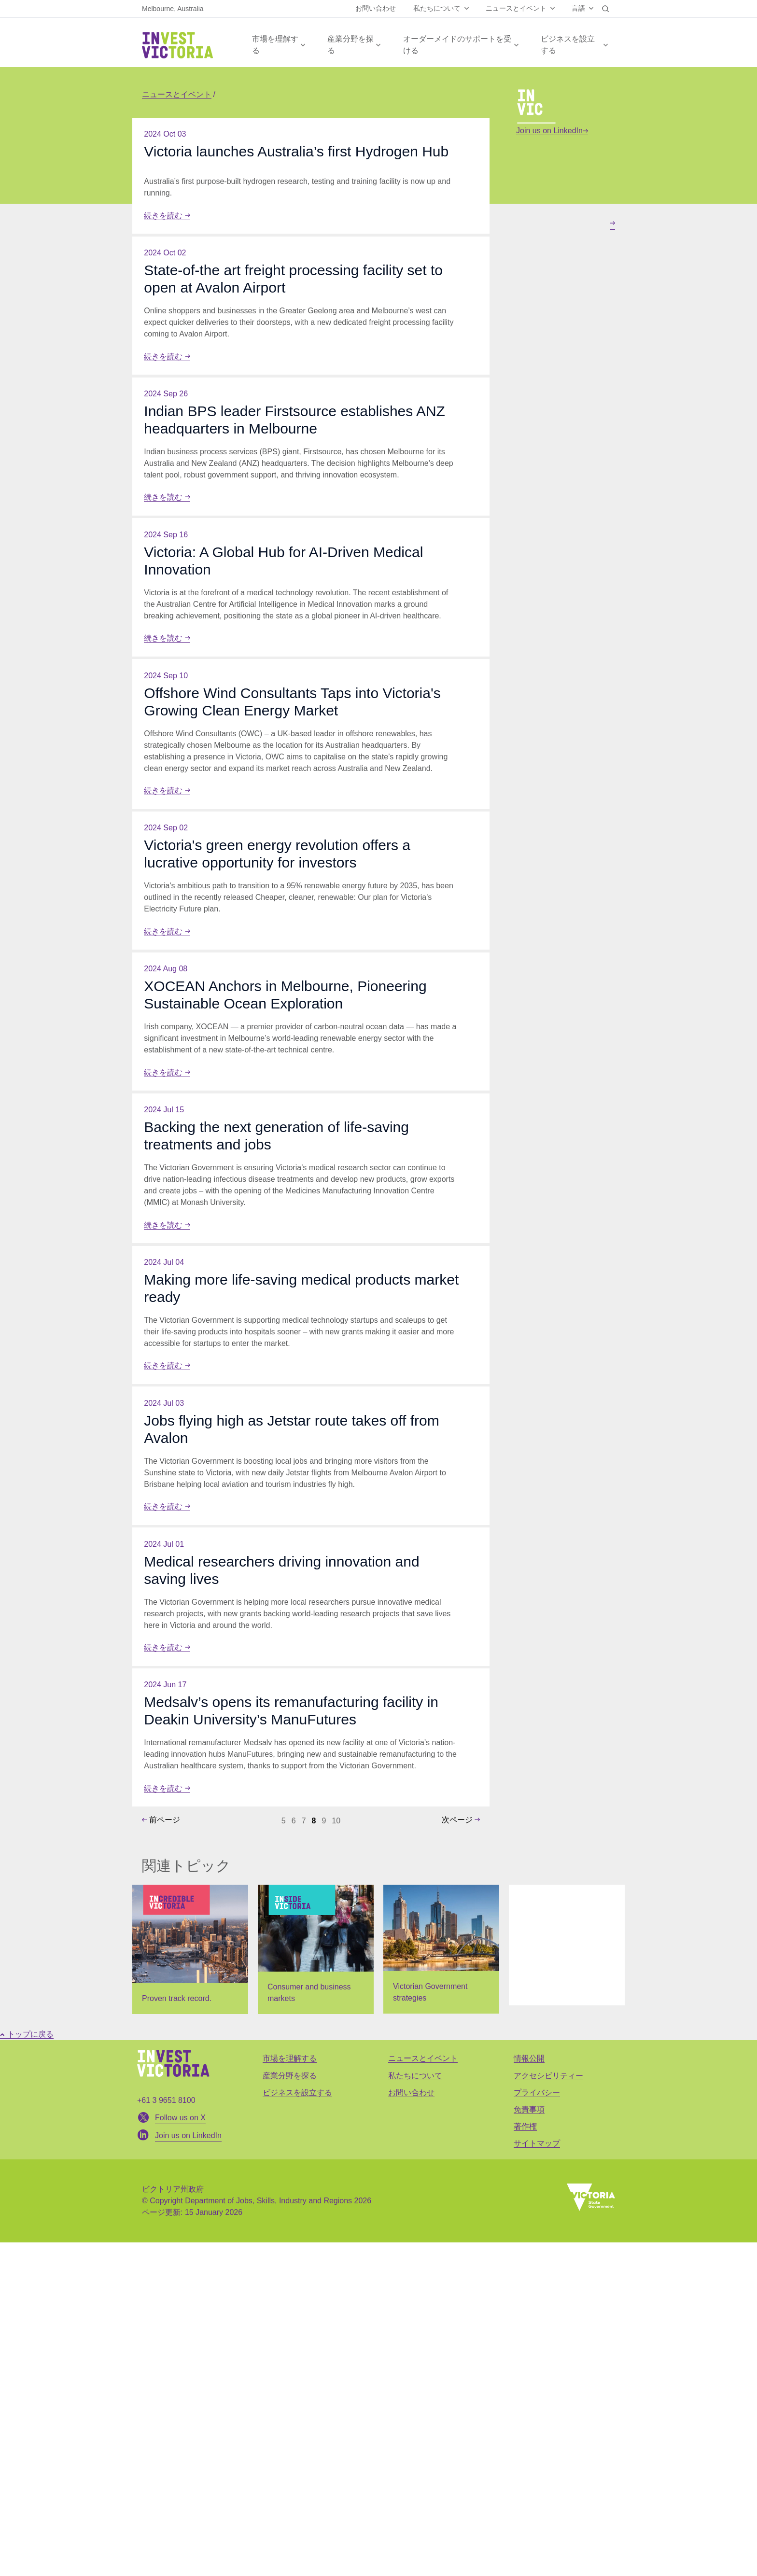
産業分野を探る (350, 45)
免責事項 (529, 2443)
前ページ (161, 2153)
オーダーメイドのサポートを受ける (457, 45)
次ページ (461, 2153)
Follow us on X (180, 2451)
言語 (578, 8)
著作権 (525, 2460)
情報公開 (529, 2392)
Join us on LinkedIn (552, 130)
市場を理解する (275, 45)
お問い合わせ (375, 8)
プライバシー (537, 2426)
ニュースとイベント (516, 8)
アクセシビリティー (548, 2409)
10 (336, 2154)
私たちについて (437, 8)
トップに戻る (27, 2368)
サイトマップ (537, 2477)
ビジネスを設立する (568, 45)
